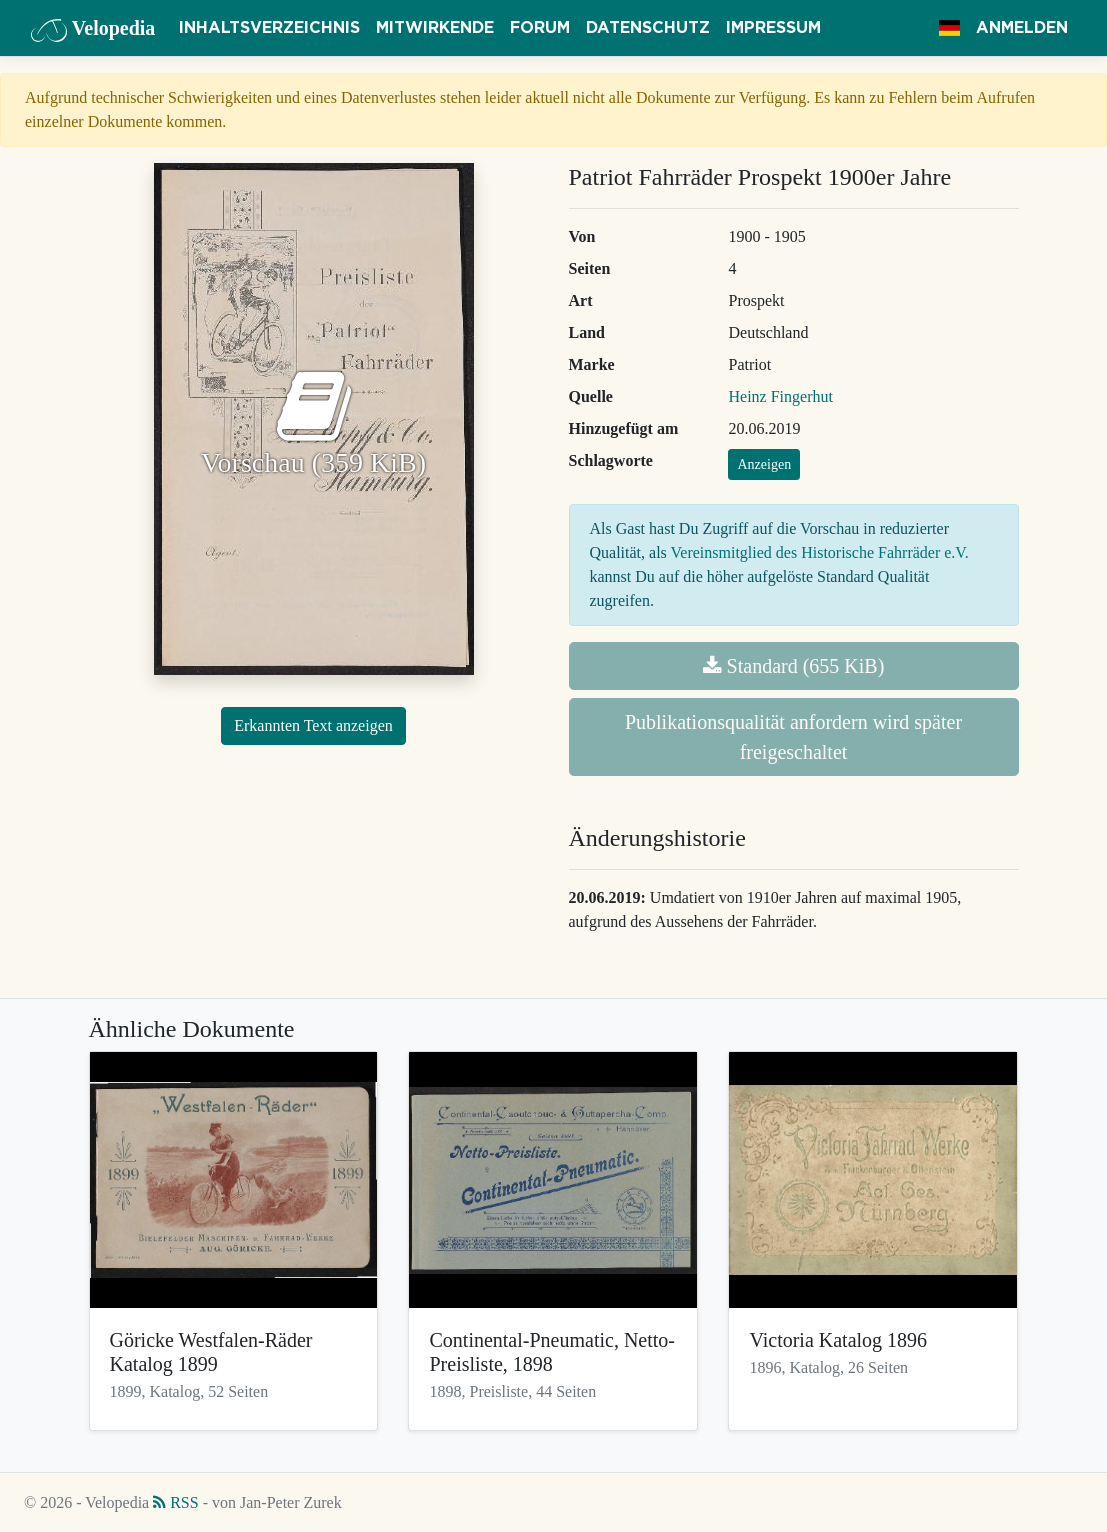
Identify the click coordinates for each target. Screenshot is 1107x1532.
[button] (949, 28)
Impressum (773, 28)
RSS (175, 1502)
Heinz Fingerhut (780, 396)
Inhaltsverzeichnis (269, 28)
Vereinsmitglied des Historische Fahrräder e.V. (820, 552)
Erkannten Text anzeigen (313, 725)
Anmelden (1022, 28)
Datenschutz (648, 28)
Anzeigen (764, 464)
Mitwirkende (435, 28)
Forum (540, 28)
